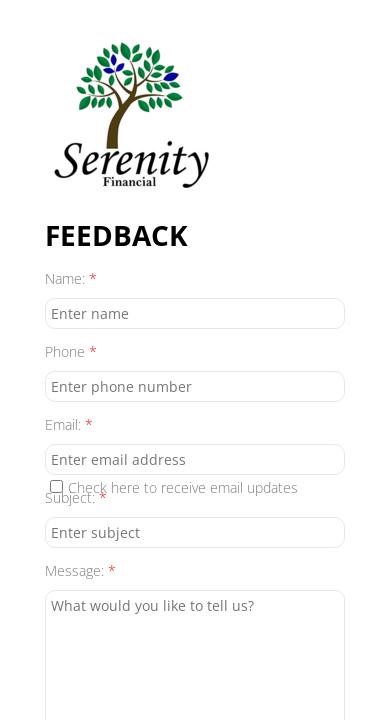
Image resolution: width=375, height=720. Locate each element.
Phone (71, 351)
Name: (71, 278)
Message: (80, 570)
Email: (69, 424)
